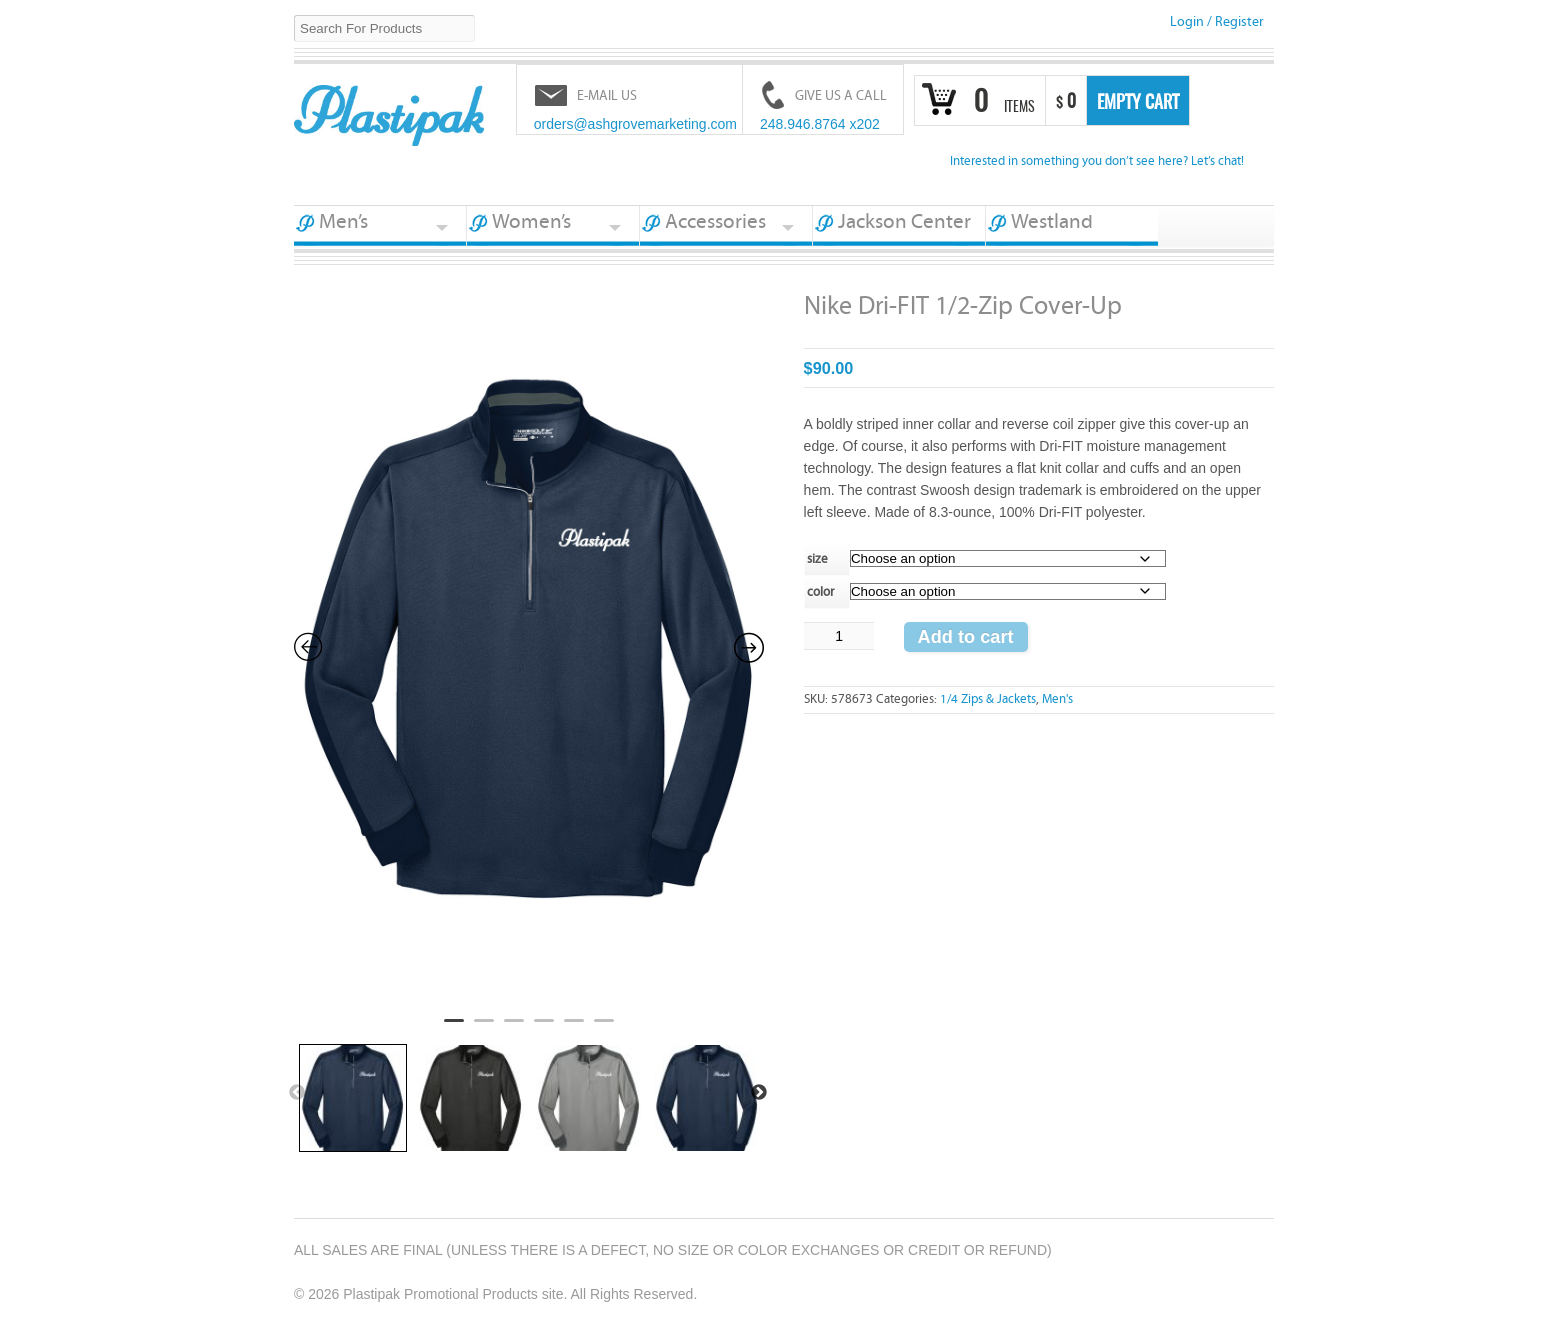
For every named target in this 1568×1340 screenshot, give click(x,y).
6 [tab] (604, 1029)
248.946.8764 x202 (820, 124)
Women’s (531, 222)
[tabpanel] (529, 647)
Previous (297, 1093)
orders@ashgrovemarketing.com (635, 124)
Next (759, 1093)
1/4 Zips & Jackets (988, 699)
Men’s (343, 222)
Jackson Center (904, 222)
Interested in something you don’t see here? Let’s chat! (1097, 161)
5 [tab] (574, 1029)
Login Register (1217, 22)
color (820, 592)
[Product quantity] (839, 636)
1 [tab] (454, 1029)
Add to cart (966, 637)
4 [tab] (544, 1029)
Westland (1052, 222)
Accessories (715, 222)
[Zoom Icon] (529, 644)
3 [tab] (514, 1029)
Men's (1057, 699)
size (817, 559)
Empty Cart (1138, 104)
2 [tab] (484, 1029)
